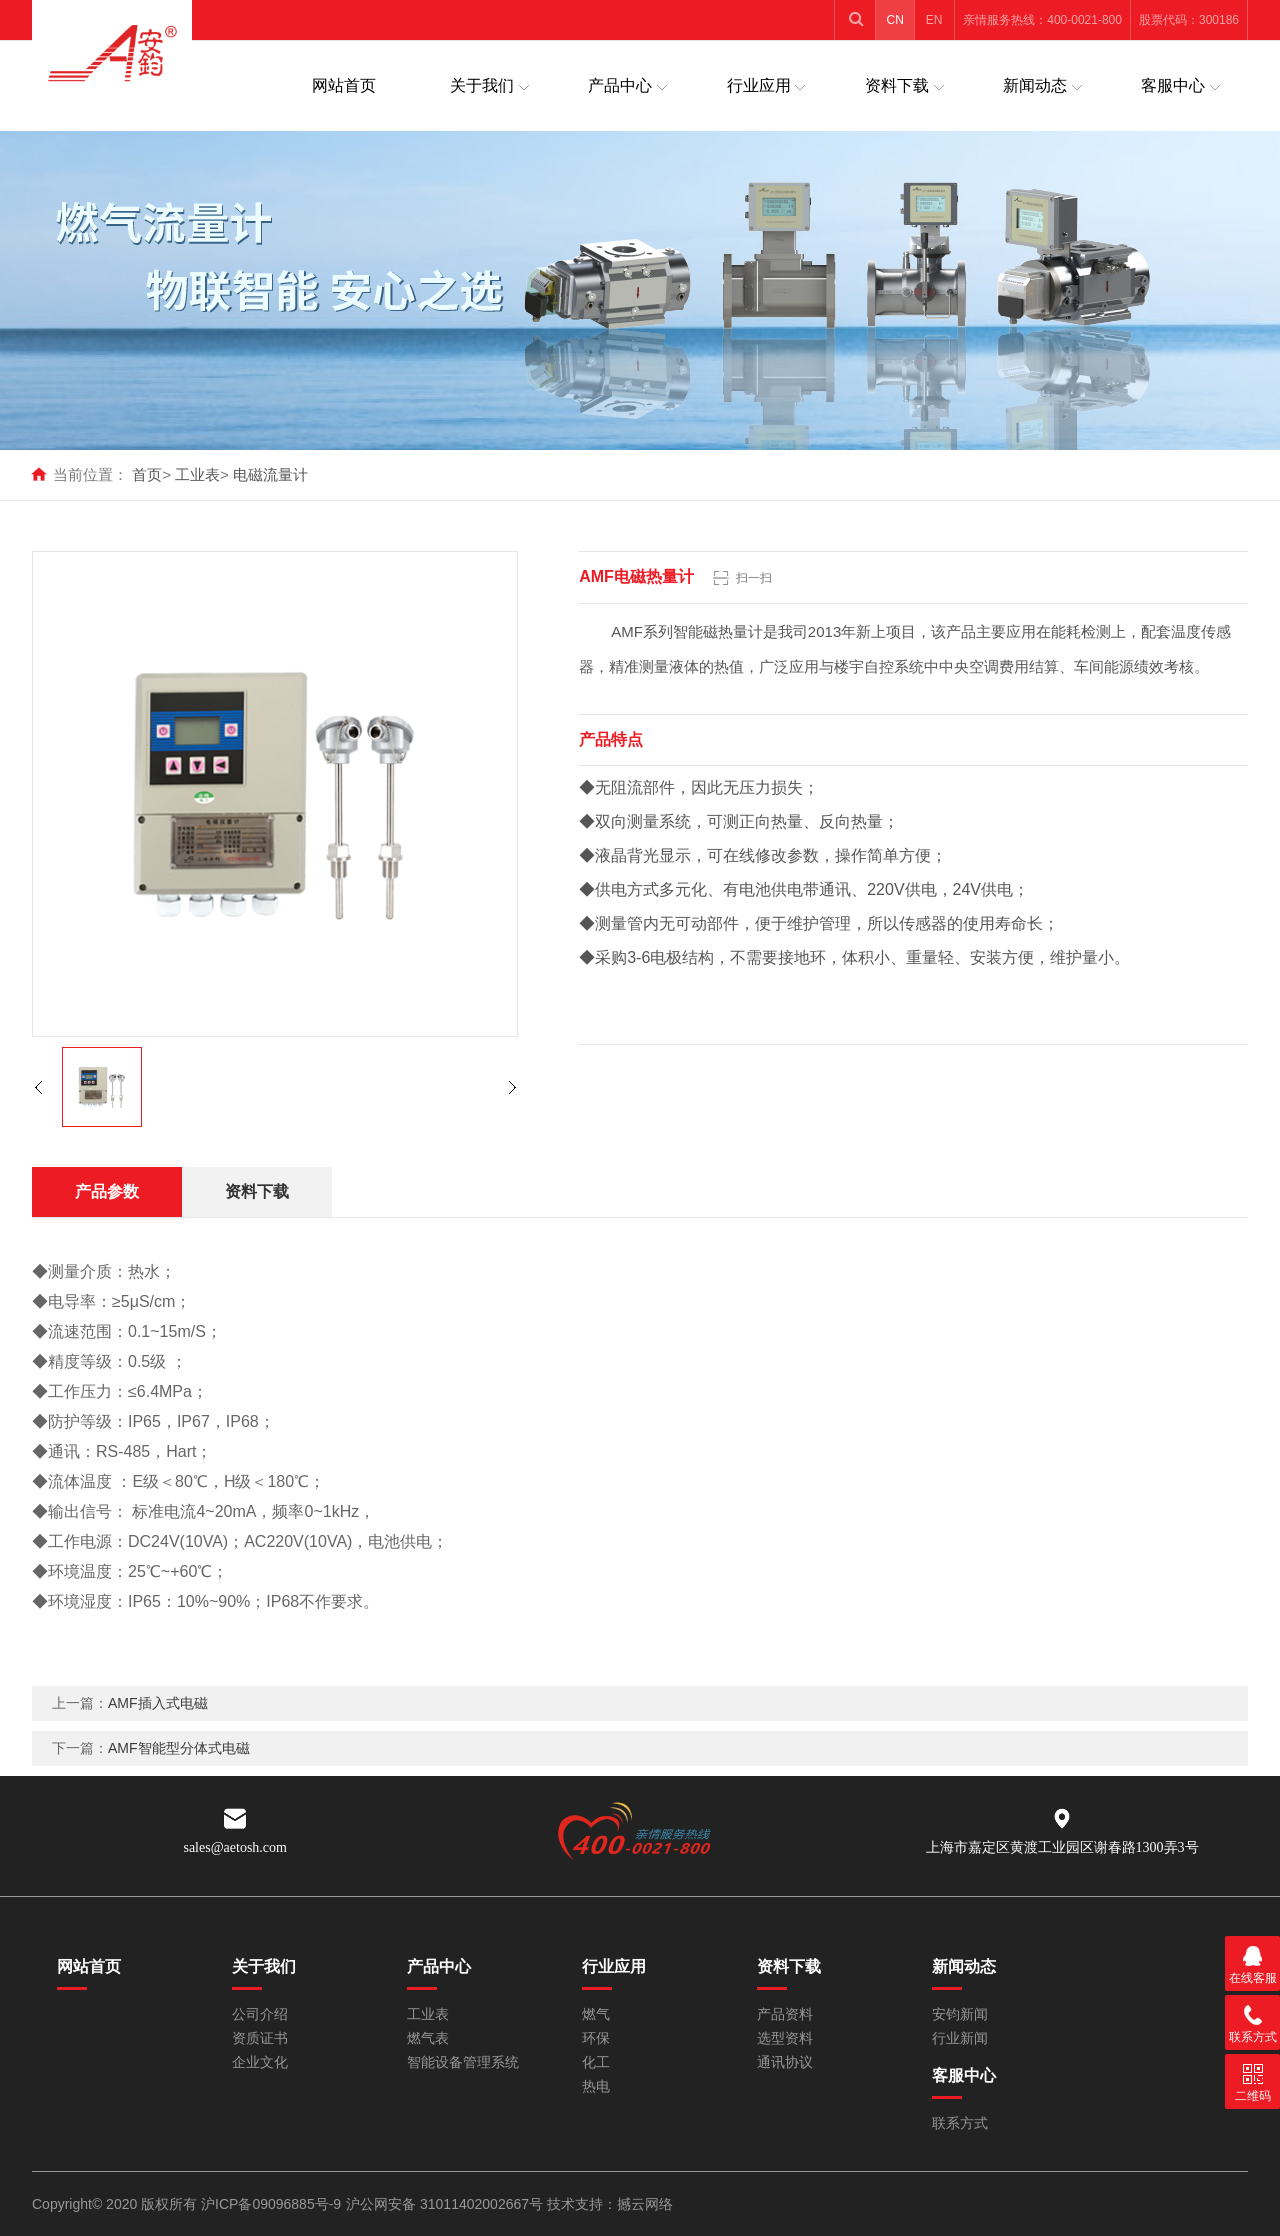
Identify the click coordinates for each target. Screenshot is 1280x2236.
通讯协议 (785, 2062)
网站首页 (344, 85)
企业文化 (260, 2062)
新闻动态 (1035, 85)
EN (934, 20)
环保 (596, 2038)
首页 (147, 474)
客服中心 (1173, 85)
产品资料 (785, 2014)
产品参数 (107, 1191)
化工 (596, 2062)
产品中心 (620, 85)
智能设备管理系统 (463, 2062)
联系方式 (960, 2123)
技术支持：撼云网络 (610, 2204)
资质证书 (260, 2038)
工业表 (197, 474)
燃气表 (428, 2038)
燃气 (596, 2014)
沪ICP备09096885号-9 (271, 2204)
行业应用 (759, 85)
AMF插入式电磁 (158, 1703)
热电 (596, 2086)
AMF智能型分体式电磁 (179, 1748)
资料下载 (897, 85)
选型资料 (785, 2038)
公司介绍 (260, 2014)
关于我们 (482, 85)
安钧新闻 (960, 2014)
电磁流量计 (270, 474)
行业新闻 (960, 2038)
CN (895, 20)
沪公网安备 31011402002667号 (446, 2204)
